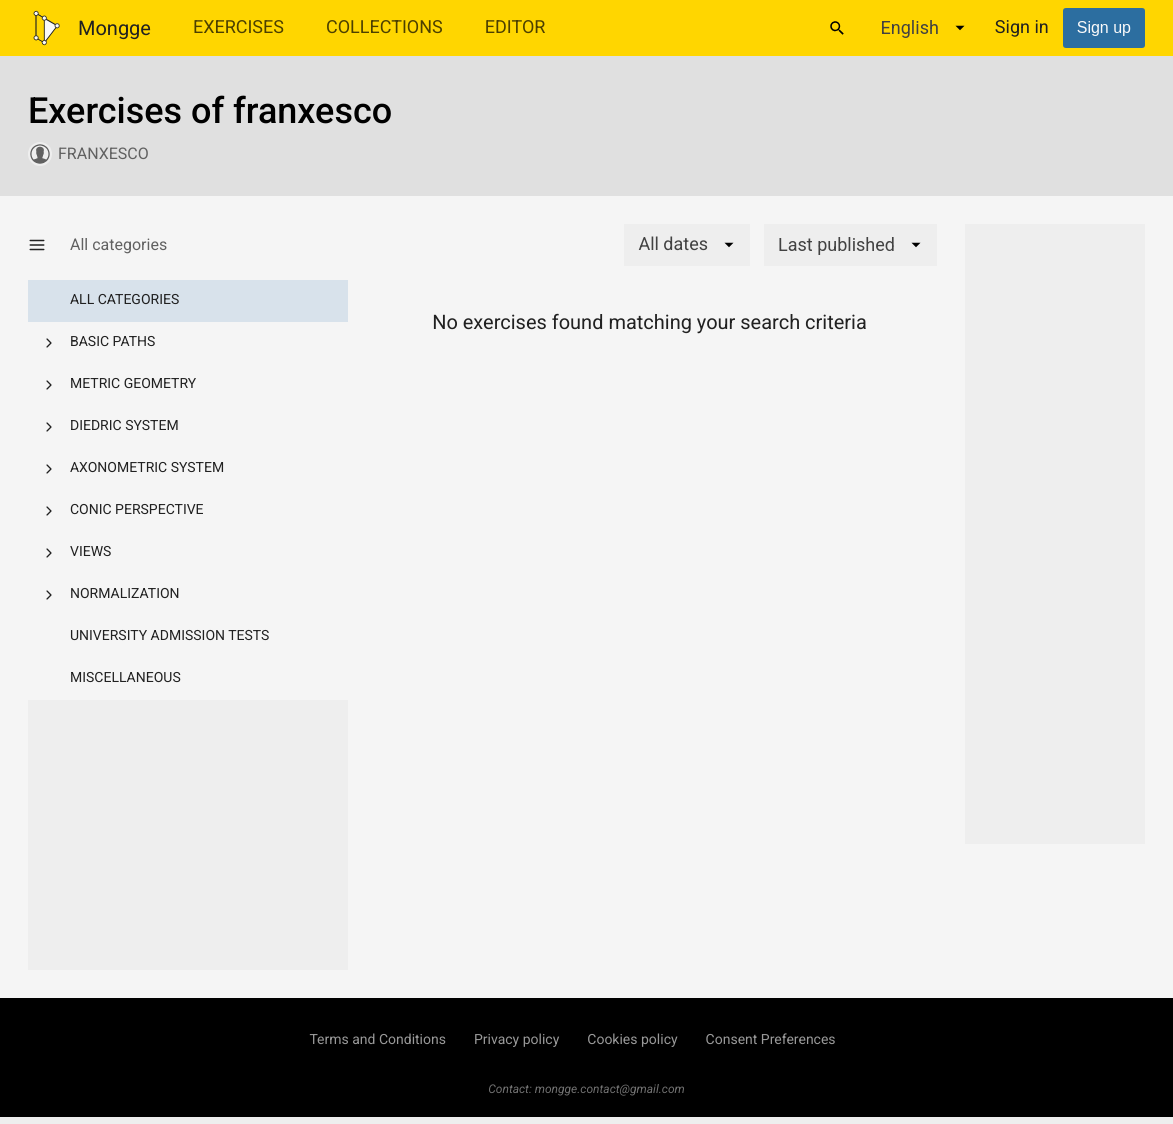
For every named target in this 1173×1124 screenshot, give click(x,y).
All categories (124, 300)
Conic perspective (137, 510)
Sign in (1022, 27)
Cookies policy (632, 1040)
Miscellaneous (125, 678)
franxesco (103, 153)
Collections (384, 27)
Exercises (238, 27)
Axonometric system (147, 468)
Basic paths (112, 342)
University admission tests (169, 636)
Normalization (125, 594)
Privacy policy (516, 1040)
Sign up (1104, 27)
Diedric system (124, 426)
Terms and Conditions (377, 1040)
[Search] (837, 28)
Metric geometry (133, 384)
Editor (515, 27)
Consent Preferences (771, 1040)
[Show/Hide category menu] (49, 245)
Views (90, 552)
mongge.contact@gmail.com (610, 1089)
